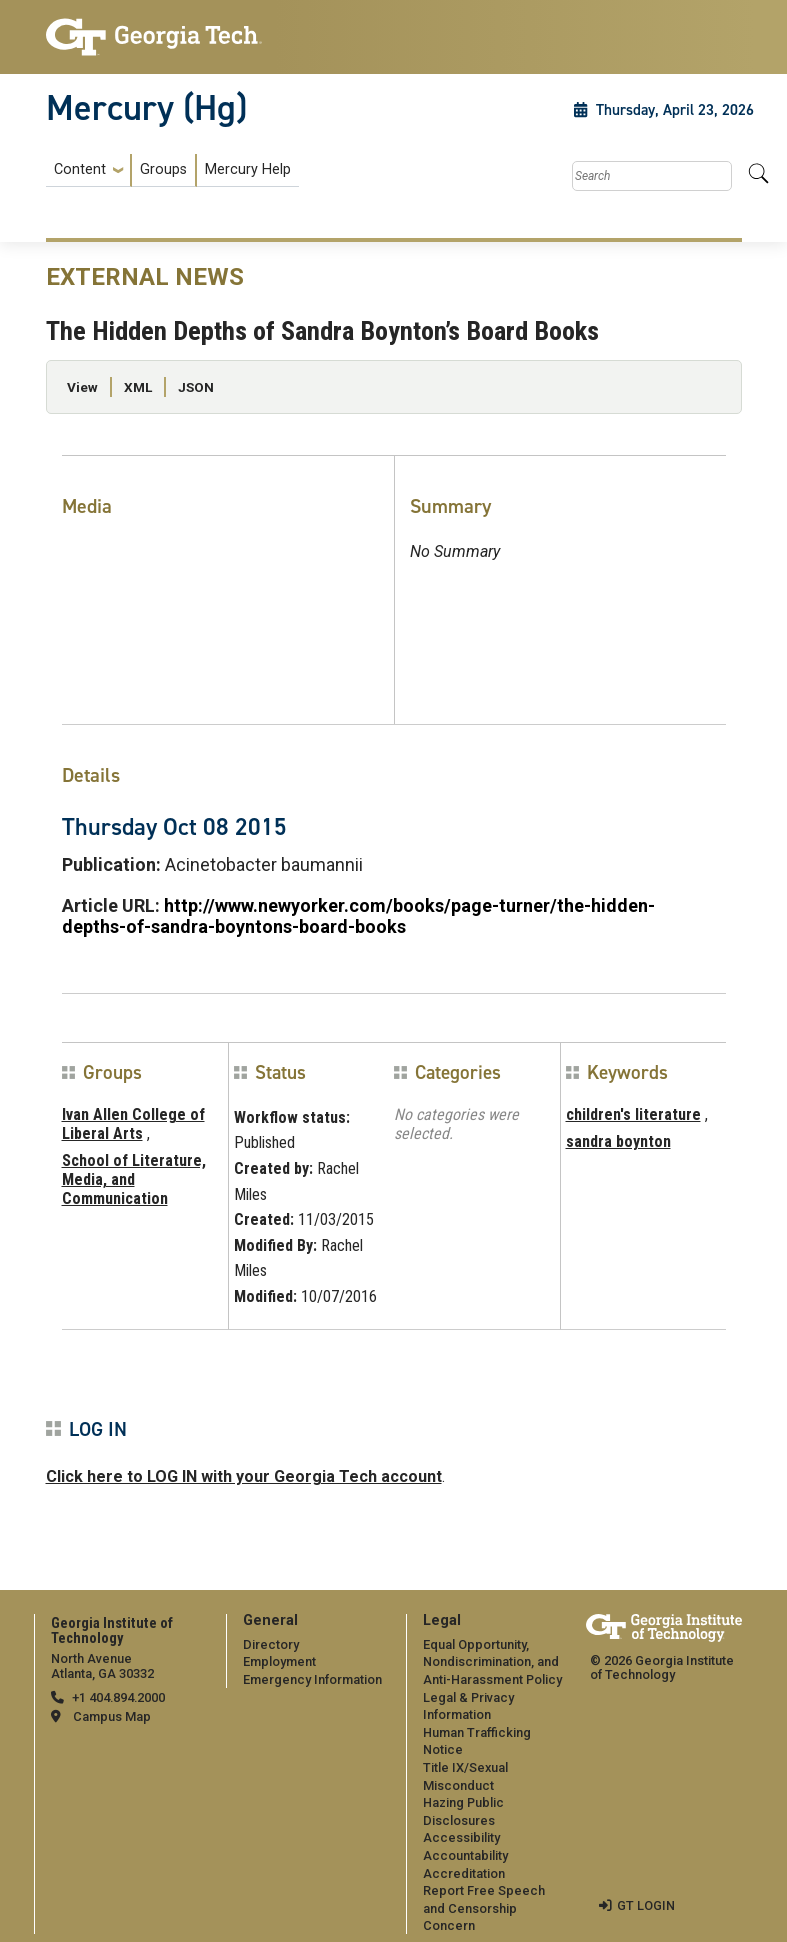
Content (80, 170)
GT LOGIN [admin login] (646, 1905)
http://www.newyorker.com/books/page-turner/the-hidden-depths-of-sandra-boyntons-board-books (358, 916)
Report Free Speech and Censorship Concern (484, 1908)
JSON (196, 387)
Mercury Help (248, 169)
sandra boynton (618, 1141)
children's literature (633, 1114)
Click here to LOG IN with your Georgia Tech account (244, 1476)
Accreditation (464, 1873)
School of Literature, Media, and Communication (134, 1179)
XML (138, 387)
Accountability (465, 1855)
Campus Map (112, 1716)
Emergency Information (312, 1679)
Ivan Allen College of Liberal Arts (133, 1124)
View (82, 387)
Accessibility (461, 1837)
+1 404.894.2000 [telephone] (118, 1697)
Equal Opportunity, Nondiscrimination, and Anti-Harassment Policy (492, 1662)
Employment (279, 1661)
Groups (163, 169)
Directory (271, 1644)
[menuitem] (172, 170)
